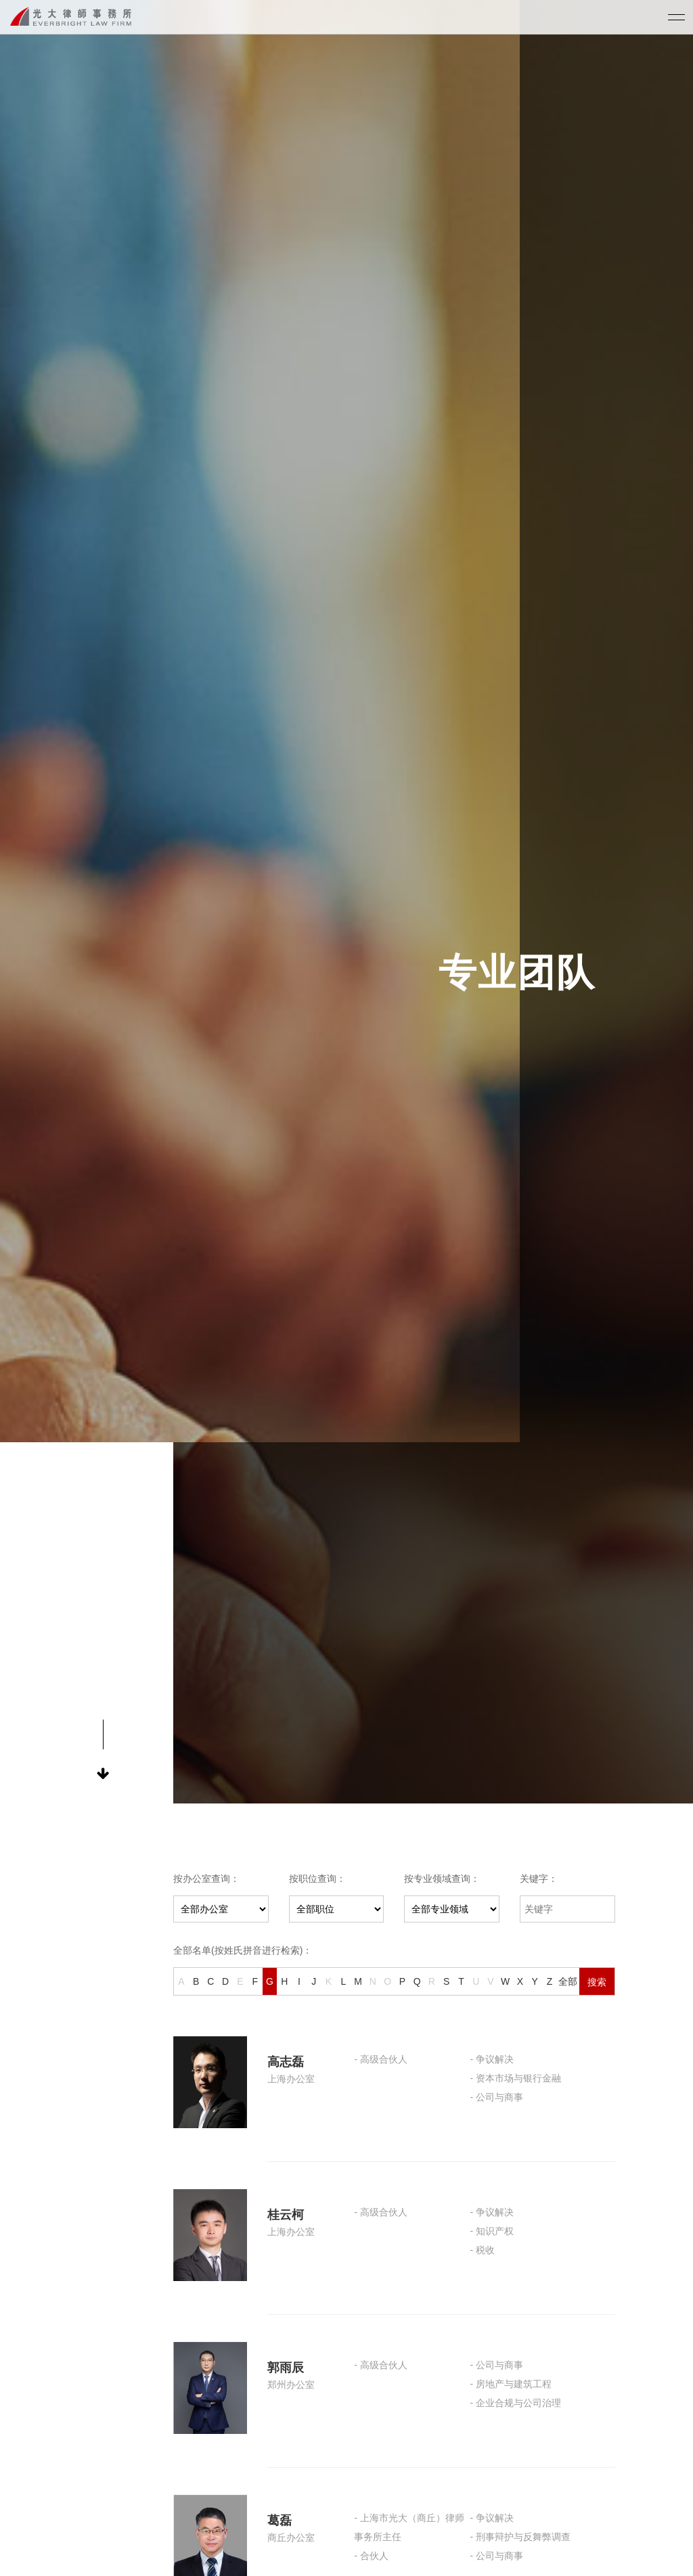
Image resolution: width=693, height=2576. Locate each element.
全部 (567, 1981)
